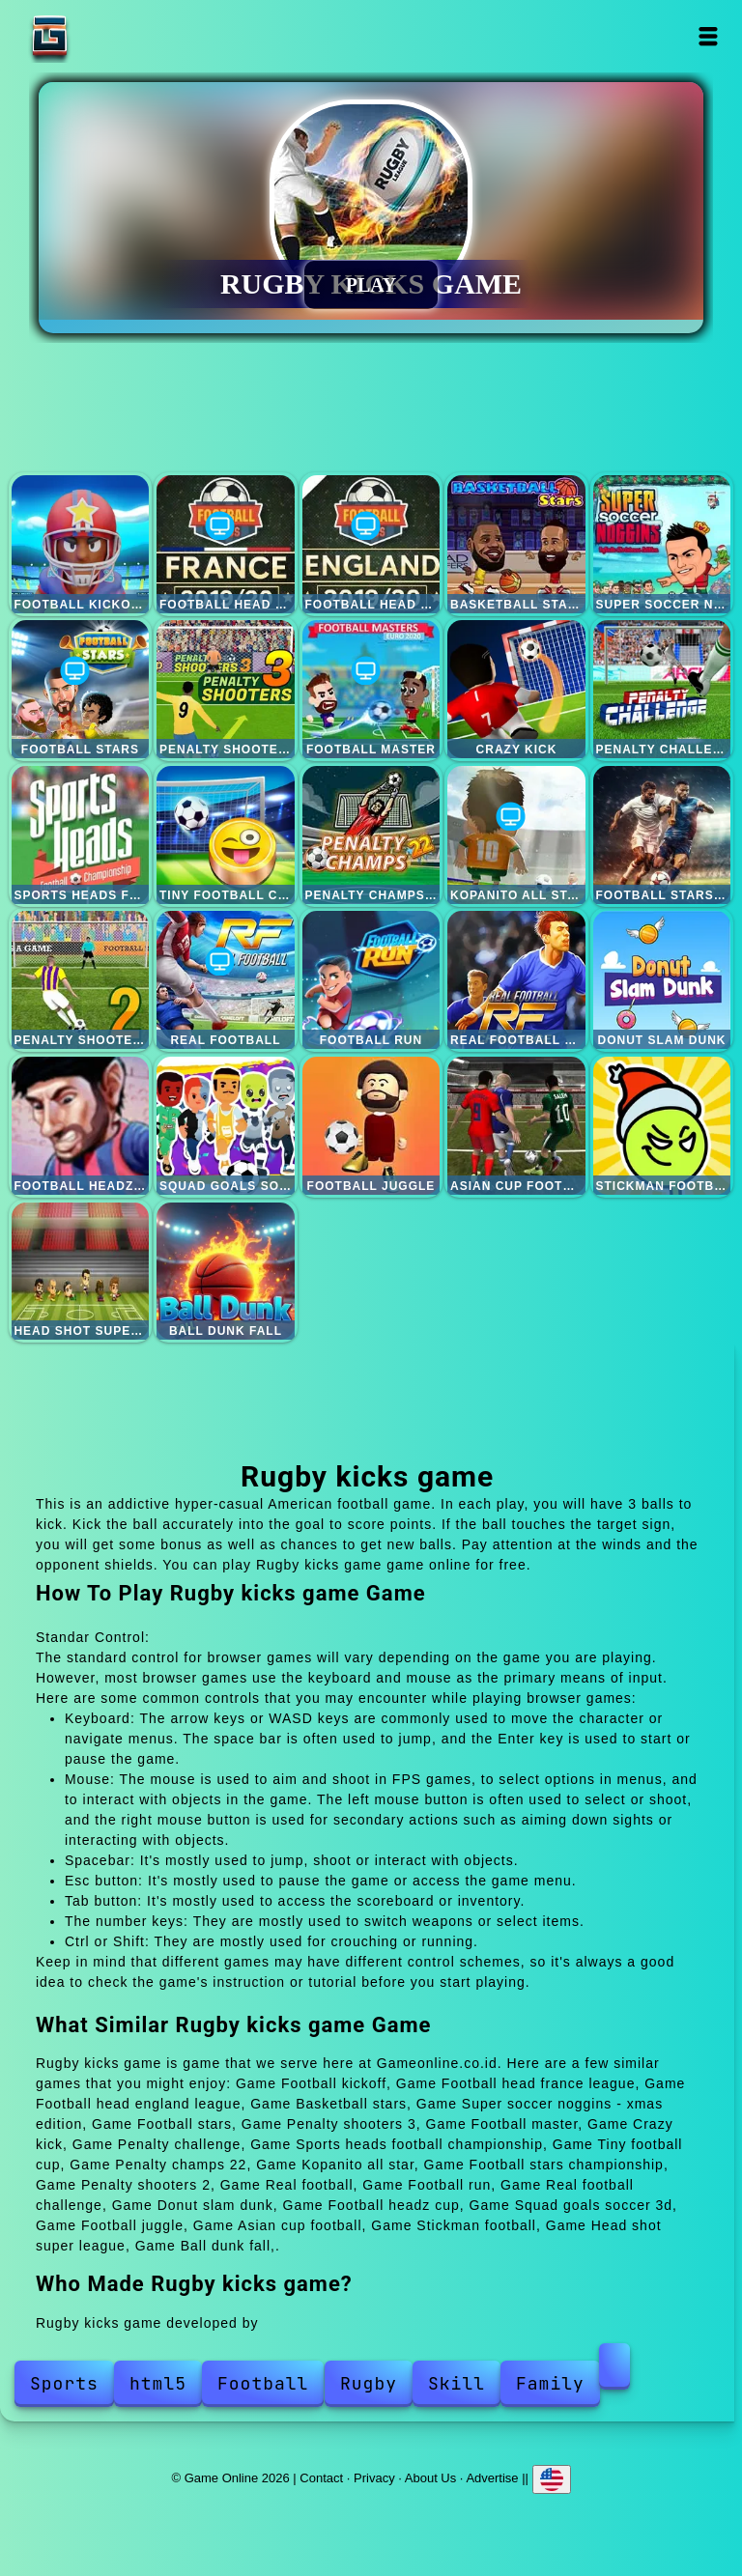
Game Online (110, 36)
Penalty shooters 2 (81, 980)
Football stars (81, 689)
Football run (371, 980)
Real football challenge (516, 980)
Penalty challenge (662, 689)
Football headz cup (81, 1126)
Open (709, 36)
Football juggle (371, 1126)
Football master (371, 689)
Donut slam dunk (662, 980)
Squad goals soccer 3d (226, 1126)
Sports (64, 2383)
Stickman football (662, 1126)
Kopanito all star (516, 835)
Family (550, 2383)
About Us (430, 2478)
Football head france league (226, 544)
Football (262, 2383)
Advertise (492, 2478)
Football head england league (371, 544)
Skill (456, 2383)
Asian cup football (516, 1126)
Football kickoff (81, 544)
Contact (321, 2478)
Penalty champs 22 (371, 835)
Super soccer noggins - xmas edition (662, 544)
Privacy (374, 2478)
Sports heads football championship (81, 835)
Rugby (368, 2383)
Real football (226, 980)
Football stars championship (662, 835)
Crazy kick (516, 689)
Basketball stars (516, 544)
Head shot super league (81, 1272)
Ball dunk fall (226, 1272)
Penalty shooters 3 (226, 689)
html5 (157, 2383)
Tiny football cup (226, 835)
